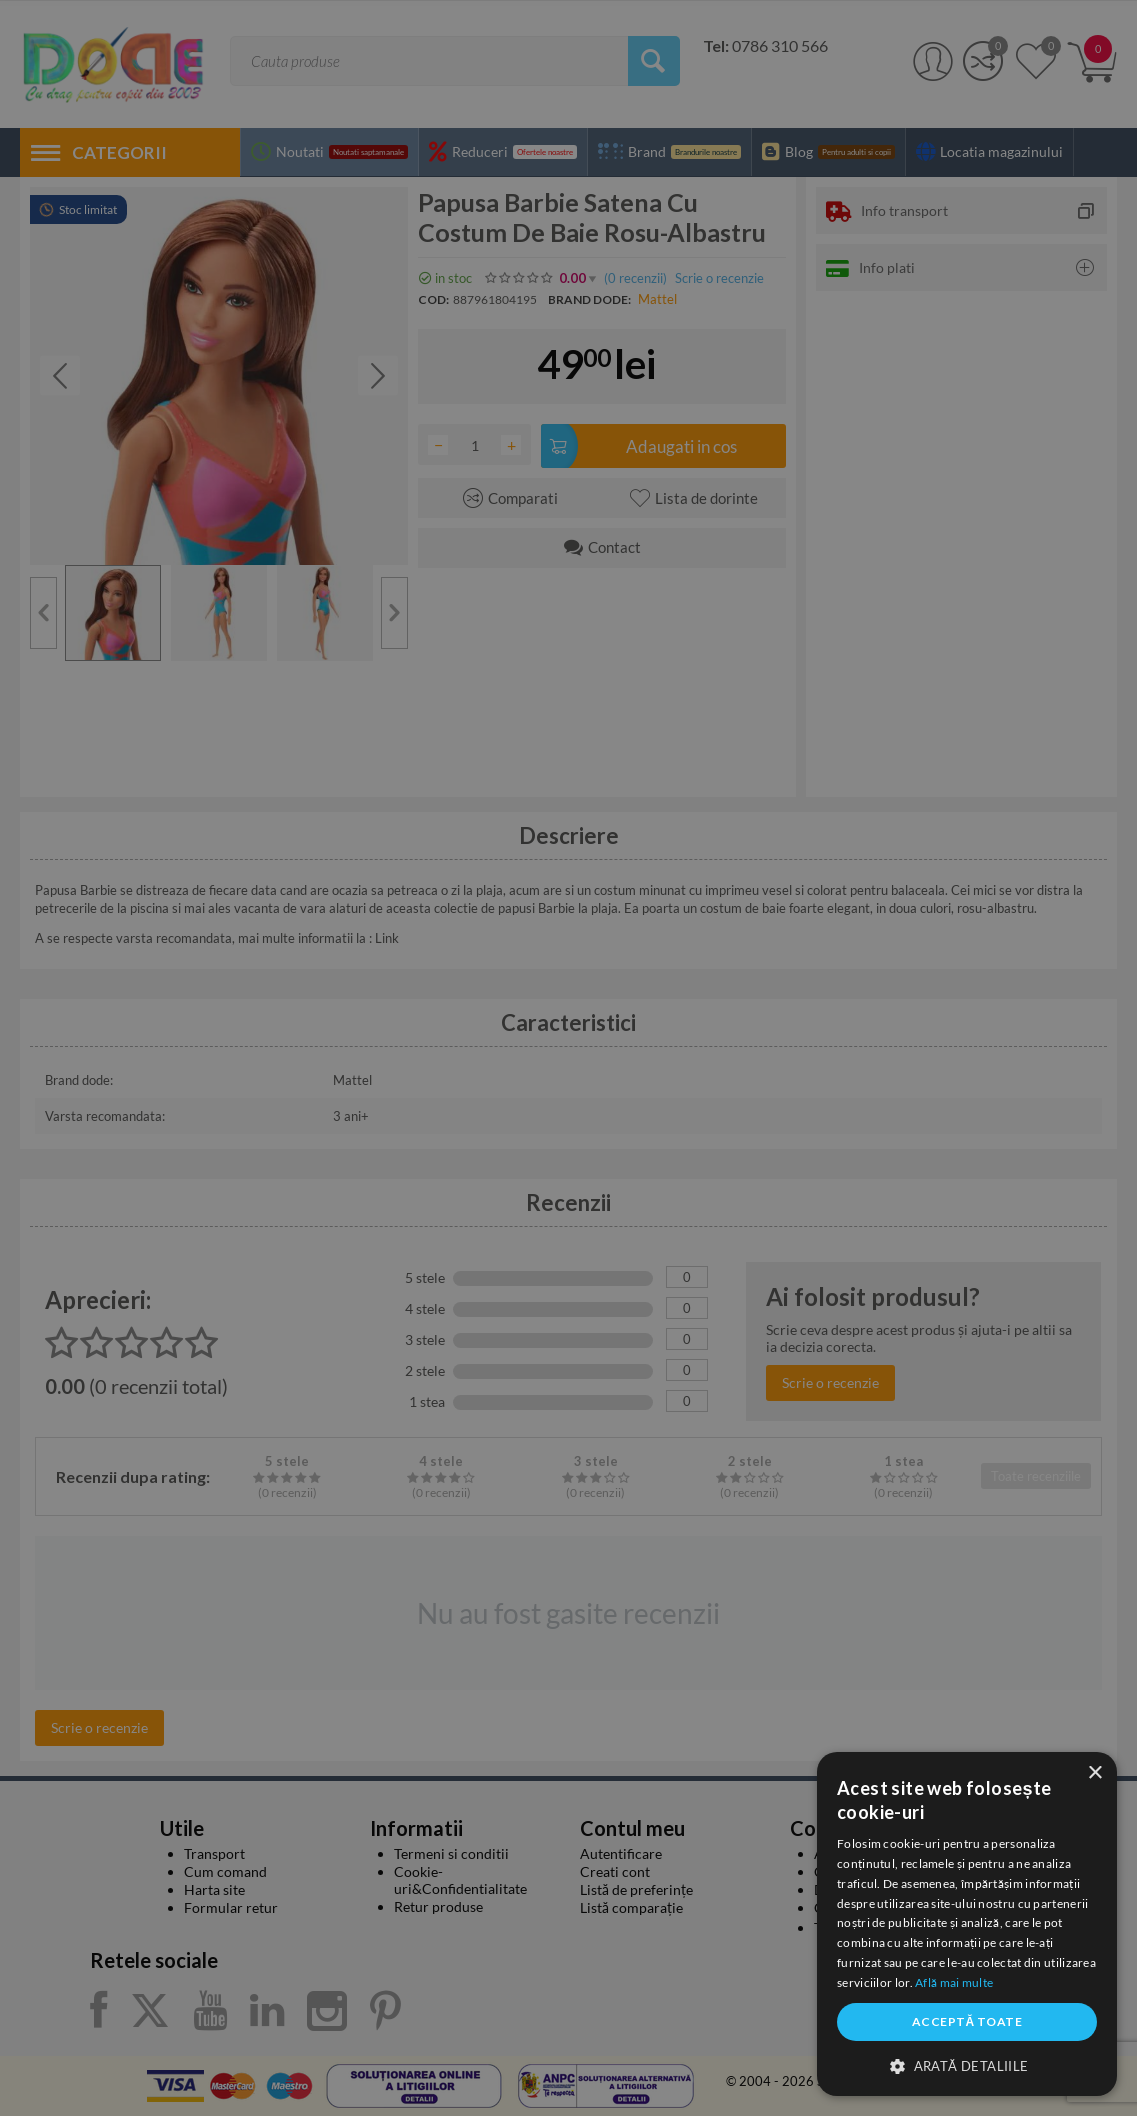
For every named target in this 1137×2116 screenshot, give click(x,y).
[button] (967, 2065)
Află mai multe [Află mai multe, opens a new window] (954, 1982)
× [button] (1094, 1773)
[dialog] (967, 1924)
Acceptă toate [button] (967, 2021)
